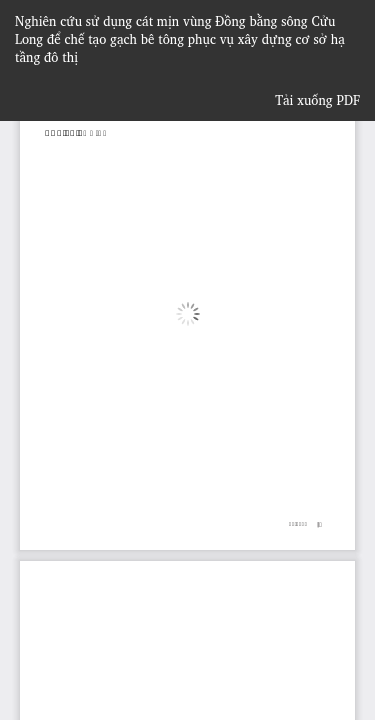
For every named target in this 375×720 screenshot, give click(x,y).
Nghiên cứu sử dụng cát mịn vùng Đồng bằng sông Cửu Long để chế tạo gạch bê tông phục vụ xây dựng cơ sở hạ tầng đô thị (180, 39)
